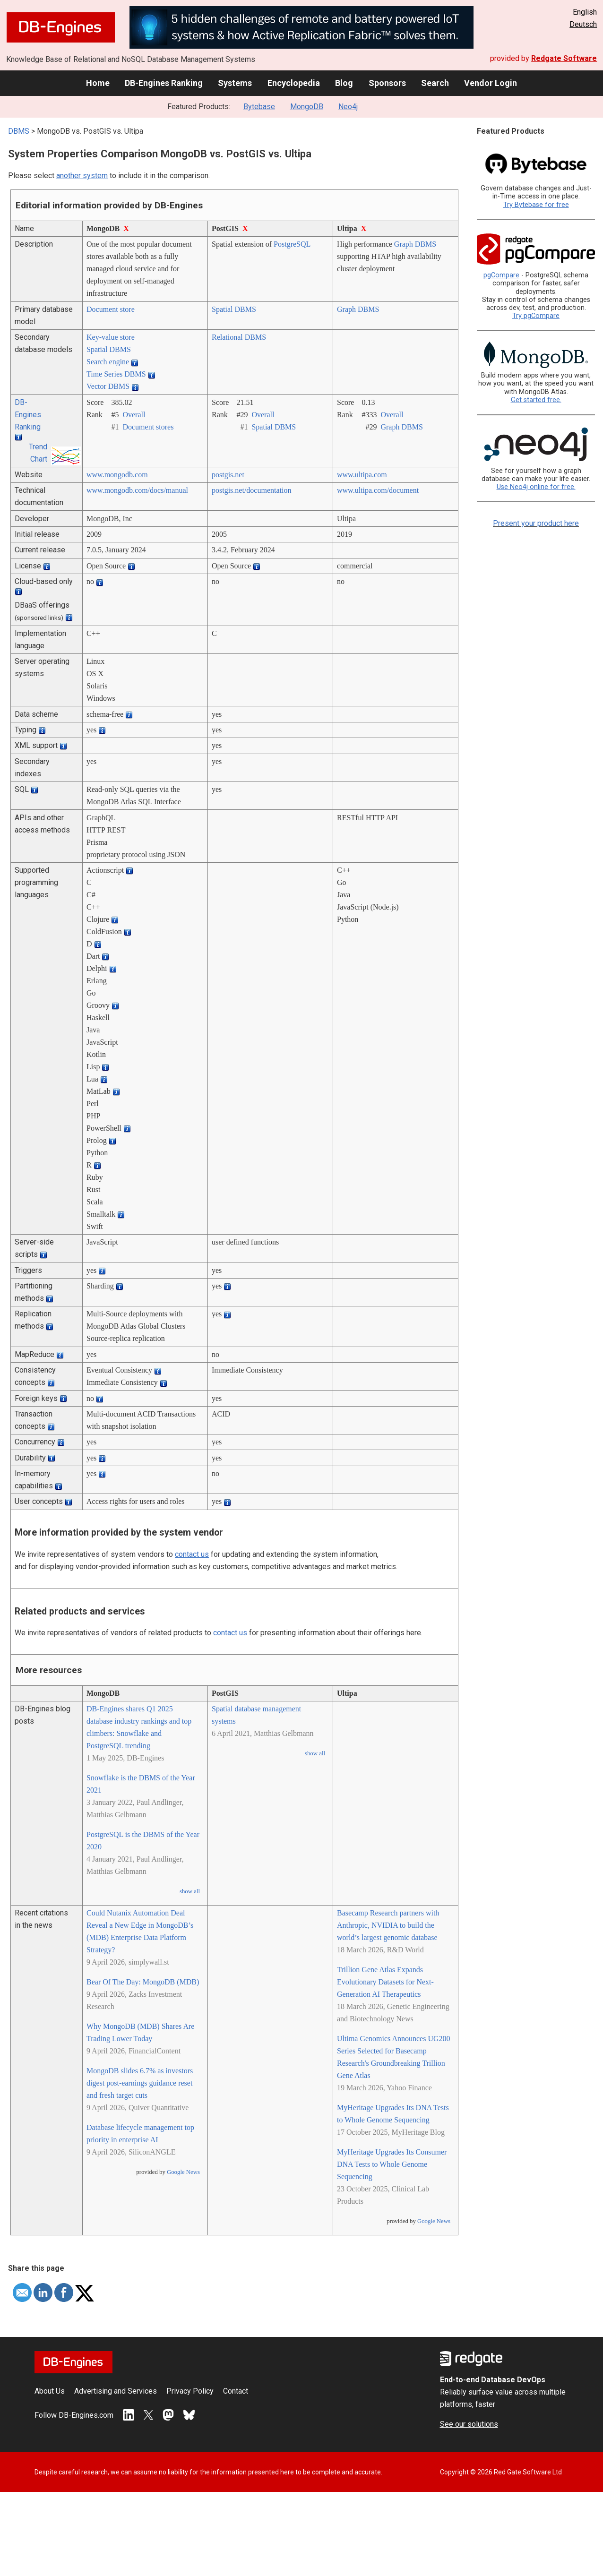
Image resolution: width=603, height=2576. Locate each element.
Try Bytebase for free (536, 205)
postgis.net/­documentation (251, 490)
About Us (49, 2391)
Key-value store (110, 337)
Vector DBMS (107, 386)
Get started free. (536, 400)
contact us (192, 1554)
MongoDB (306, 106)
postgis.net (228, 475)
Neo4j (348, 106)
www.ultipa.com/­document (378, 490)
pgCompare (501, 275)
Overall (133, 415)
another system (82, 175)
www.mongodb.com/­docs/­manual (137, 490)
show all (190, 1891)
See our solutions (469, 2424)
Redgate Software (564, 58)
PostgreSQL (292, 244)
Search (435, 83)
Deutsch (583, 24)
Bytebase (259, 106)
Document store (110, 309)
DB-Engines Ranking (164, 83)
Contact (235, 2391)
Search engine (107, 362)
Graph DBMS (415, 244)
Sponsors (387, 83)
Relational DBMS (239, 337)
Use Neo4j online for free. (536, 487)
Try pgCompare (536, 316)
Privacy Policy (190, 2391)
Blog (344, 83)
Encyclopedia (293, 83)
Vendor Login (490, 83)
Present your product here (536, 523)
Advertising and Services (115, 2391)
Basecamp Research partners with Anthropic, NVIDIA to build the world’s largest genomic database (388, 1925)
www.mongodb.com (117, 475)
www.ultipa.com (362, 475)
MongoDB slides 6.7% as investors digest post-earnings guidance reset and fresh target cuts (139, 2083)
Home (98, 83)
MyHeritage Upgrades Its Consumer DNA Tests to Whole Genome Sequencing (392, 2164)
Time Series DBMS (116, 374)
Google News (183, 2172)
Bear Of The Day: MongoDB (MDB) (142, 1982)
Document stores (147, 427)
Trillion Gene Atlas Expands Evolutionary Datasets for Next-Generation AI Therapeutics (385, 1982)
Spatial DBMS (234, 309)
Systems (235, 83)
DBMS (18, 131)
